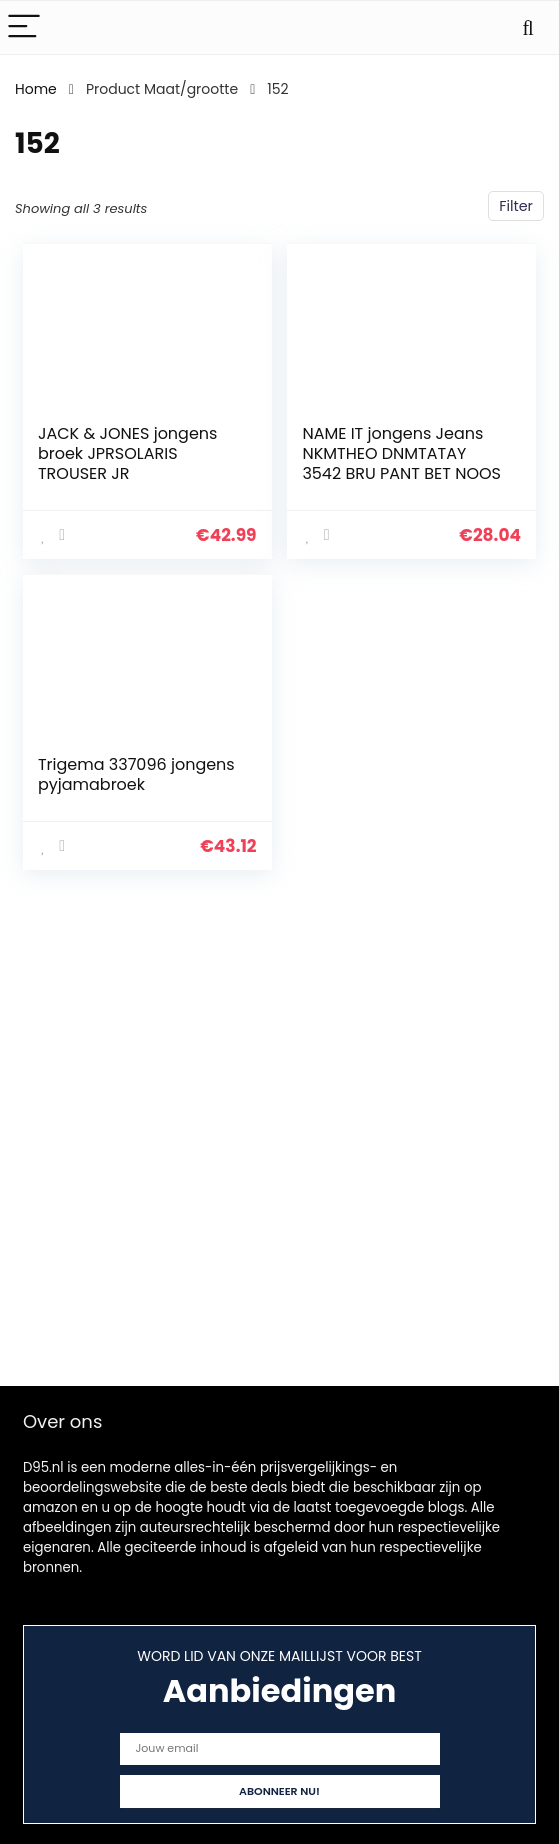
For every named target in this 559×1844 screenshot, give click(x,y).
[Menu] (24, 27)
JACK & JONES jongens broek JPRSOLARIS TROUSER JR (128, 453)
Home (36, 89)
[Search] (528, 27)
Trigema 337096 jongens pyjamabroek (136, 774)
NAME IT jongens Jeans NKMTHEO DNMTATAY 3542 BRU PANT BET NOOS (401, 453)
